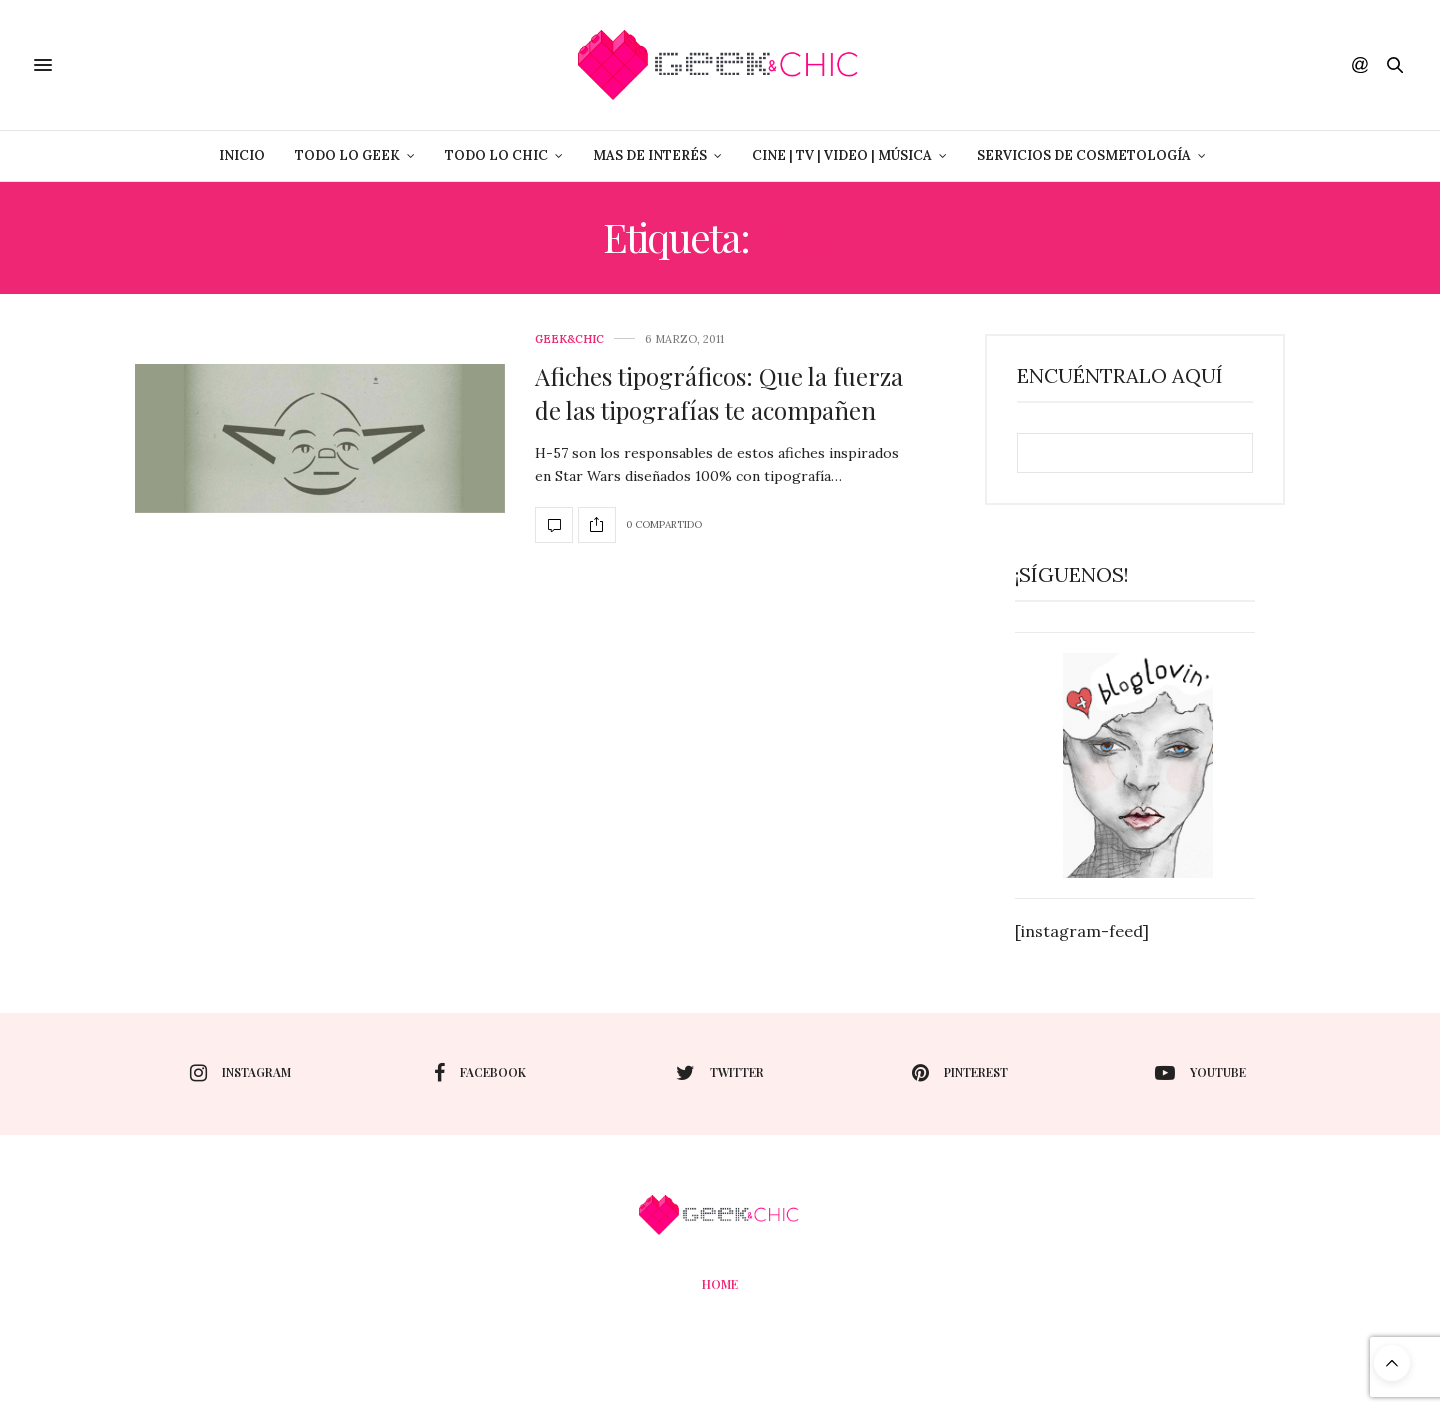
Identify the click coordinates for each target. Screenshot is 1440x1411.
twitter (720, 1073)
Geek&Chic (569, 339)
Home (720, 1284)
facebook (480, 1073)
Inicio (242, 155)
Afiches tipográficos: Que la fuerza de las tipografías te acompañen (719, 393)
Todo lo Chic (496, 155)
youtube (1200, 1073)
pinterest (960, 1073)
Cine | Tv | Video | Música (842, 155)
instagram (240, 1073)
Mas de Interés (650, 155)
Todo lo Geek (347, 155)
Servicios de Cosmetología (1084, 155)
